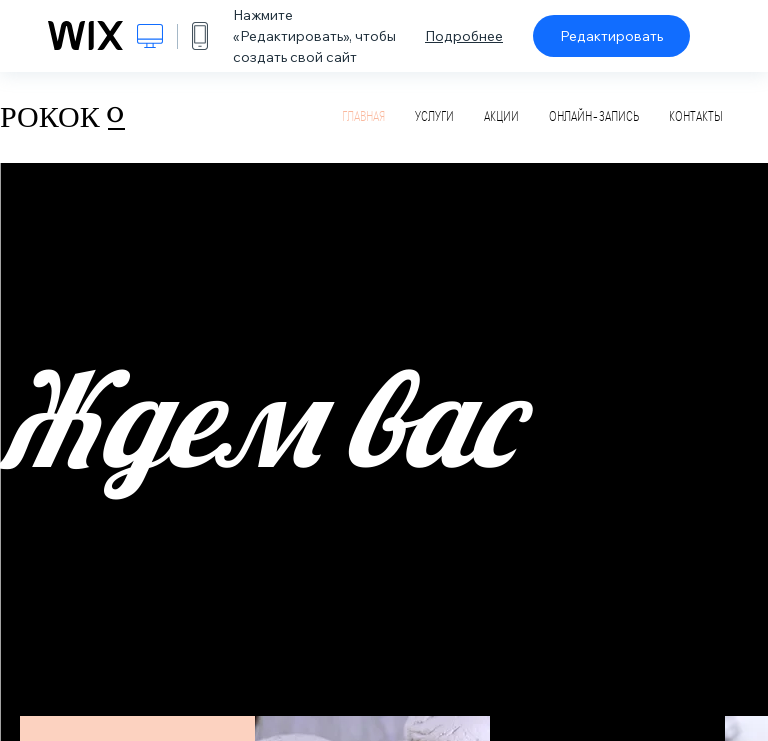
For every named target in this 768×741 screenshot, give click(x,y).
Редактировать (611, 36)
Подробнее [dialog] (464, 36)
